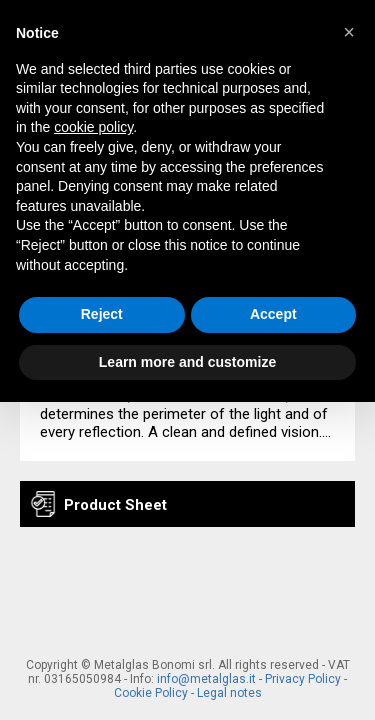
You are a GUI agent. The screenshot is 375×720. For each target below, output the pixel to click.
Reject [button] (102, 314)
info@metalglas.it (206, 679)
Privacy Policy (303, 679)
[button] (349, 32)
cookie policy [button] (93, 127)
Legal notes (229, 693)
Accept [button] (273, 314)
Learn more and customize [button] (187, 362)
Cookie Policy (151, 693)
